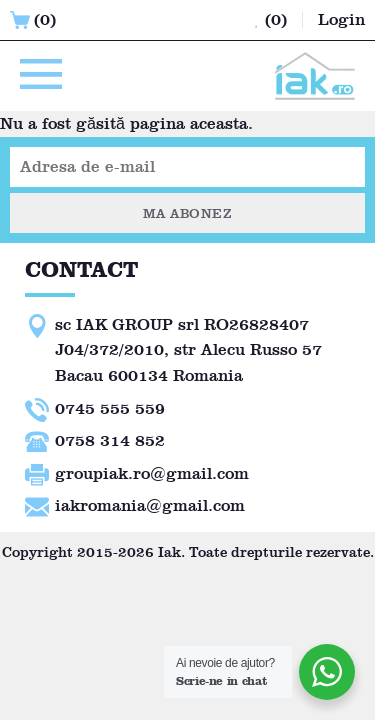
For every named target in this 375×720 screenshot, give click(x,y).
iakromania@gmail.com (150, 505)
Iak (169, 552)
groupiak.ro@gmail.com (152, 473)
